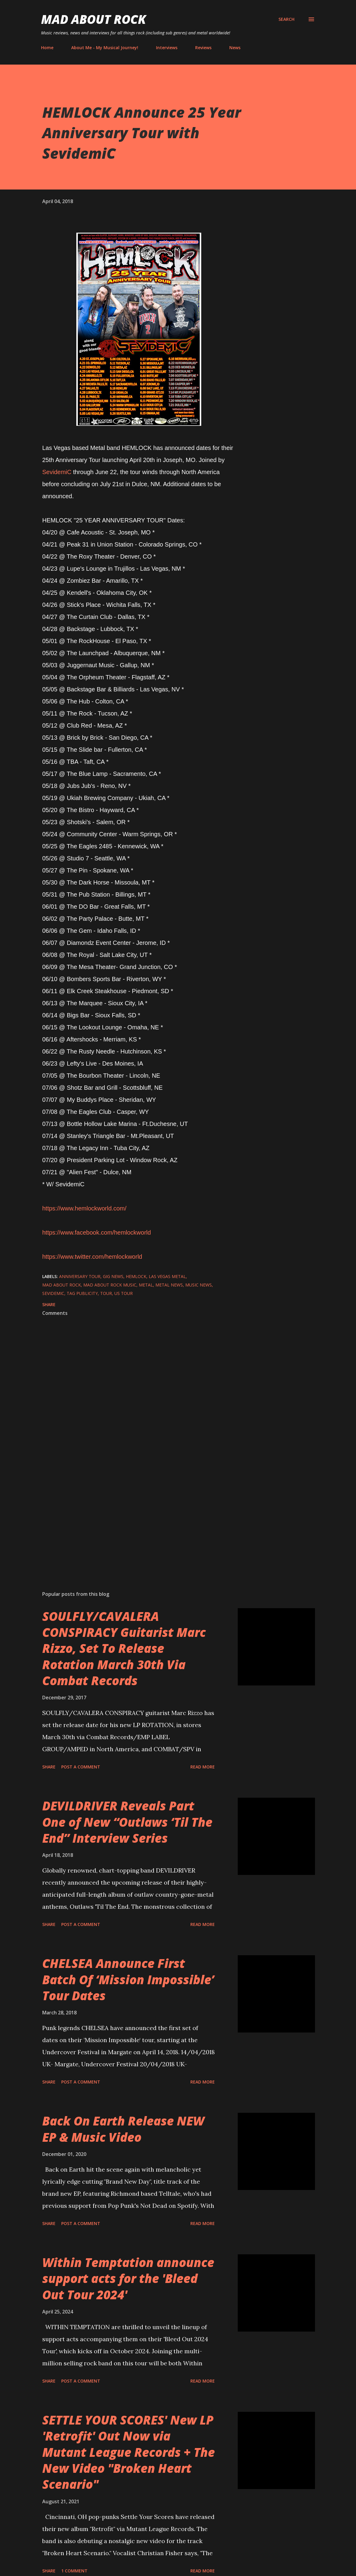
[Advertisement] (138, 1515)
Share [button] (49, 1304)
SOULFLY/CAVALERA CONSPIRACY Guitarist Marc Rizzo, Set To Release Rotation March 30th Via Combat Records (124, 1648)
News (234, 47)
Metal (146, 1285)
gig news (113, 1276)
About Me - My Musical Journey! (104, 47)
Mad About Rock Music (109, 1285)
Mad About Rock (93, 19)
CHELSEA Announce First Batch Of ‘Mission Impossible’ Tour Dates (128, 1979)
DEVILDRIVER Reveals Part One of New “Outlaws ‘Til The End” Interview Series (127, 1821)
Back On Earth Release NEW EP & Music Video (123, 2128)
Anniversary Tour (79, 1276)
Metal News (169, 1285)
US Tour (123, 1293)
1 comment (74, 2571)
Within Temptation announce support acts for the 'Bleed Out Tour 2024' (128, 2278)
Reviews (203, 47)
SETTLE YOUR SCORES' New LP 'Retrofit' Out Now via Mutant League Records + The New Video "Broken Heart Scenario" (128, 2452)
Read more (202, 1767)
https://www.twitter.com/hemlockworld (92, 1256)
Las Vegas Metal (167, 1276)
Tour (106, 1293)
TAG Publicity (82, 1293)
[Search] (286, 19)
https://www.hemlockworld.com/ (84, 1208)
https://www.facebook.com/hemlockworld (96, 1232)
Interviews (166, 47)
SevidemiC (57, 472)
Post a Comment (80, 1767)
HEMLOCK (136, 1276)
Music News (198, 1285)
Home (47, 47)
